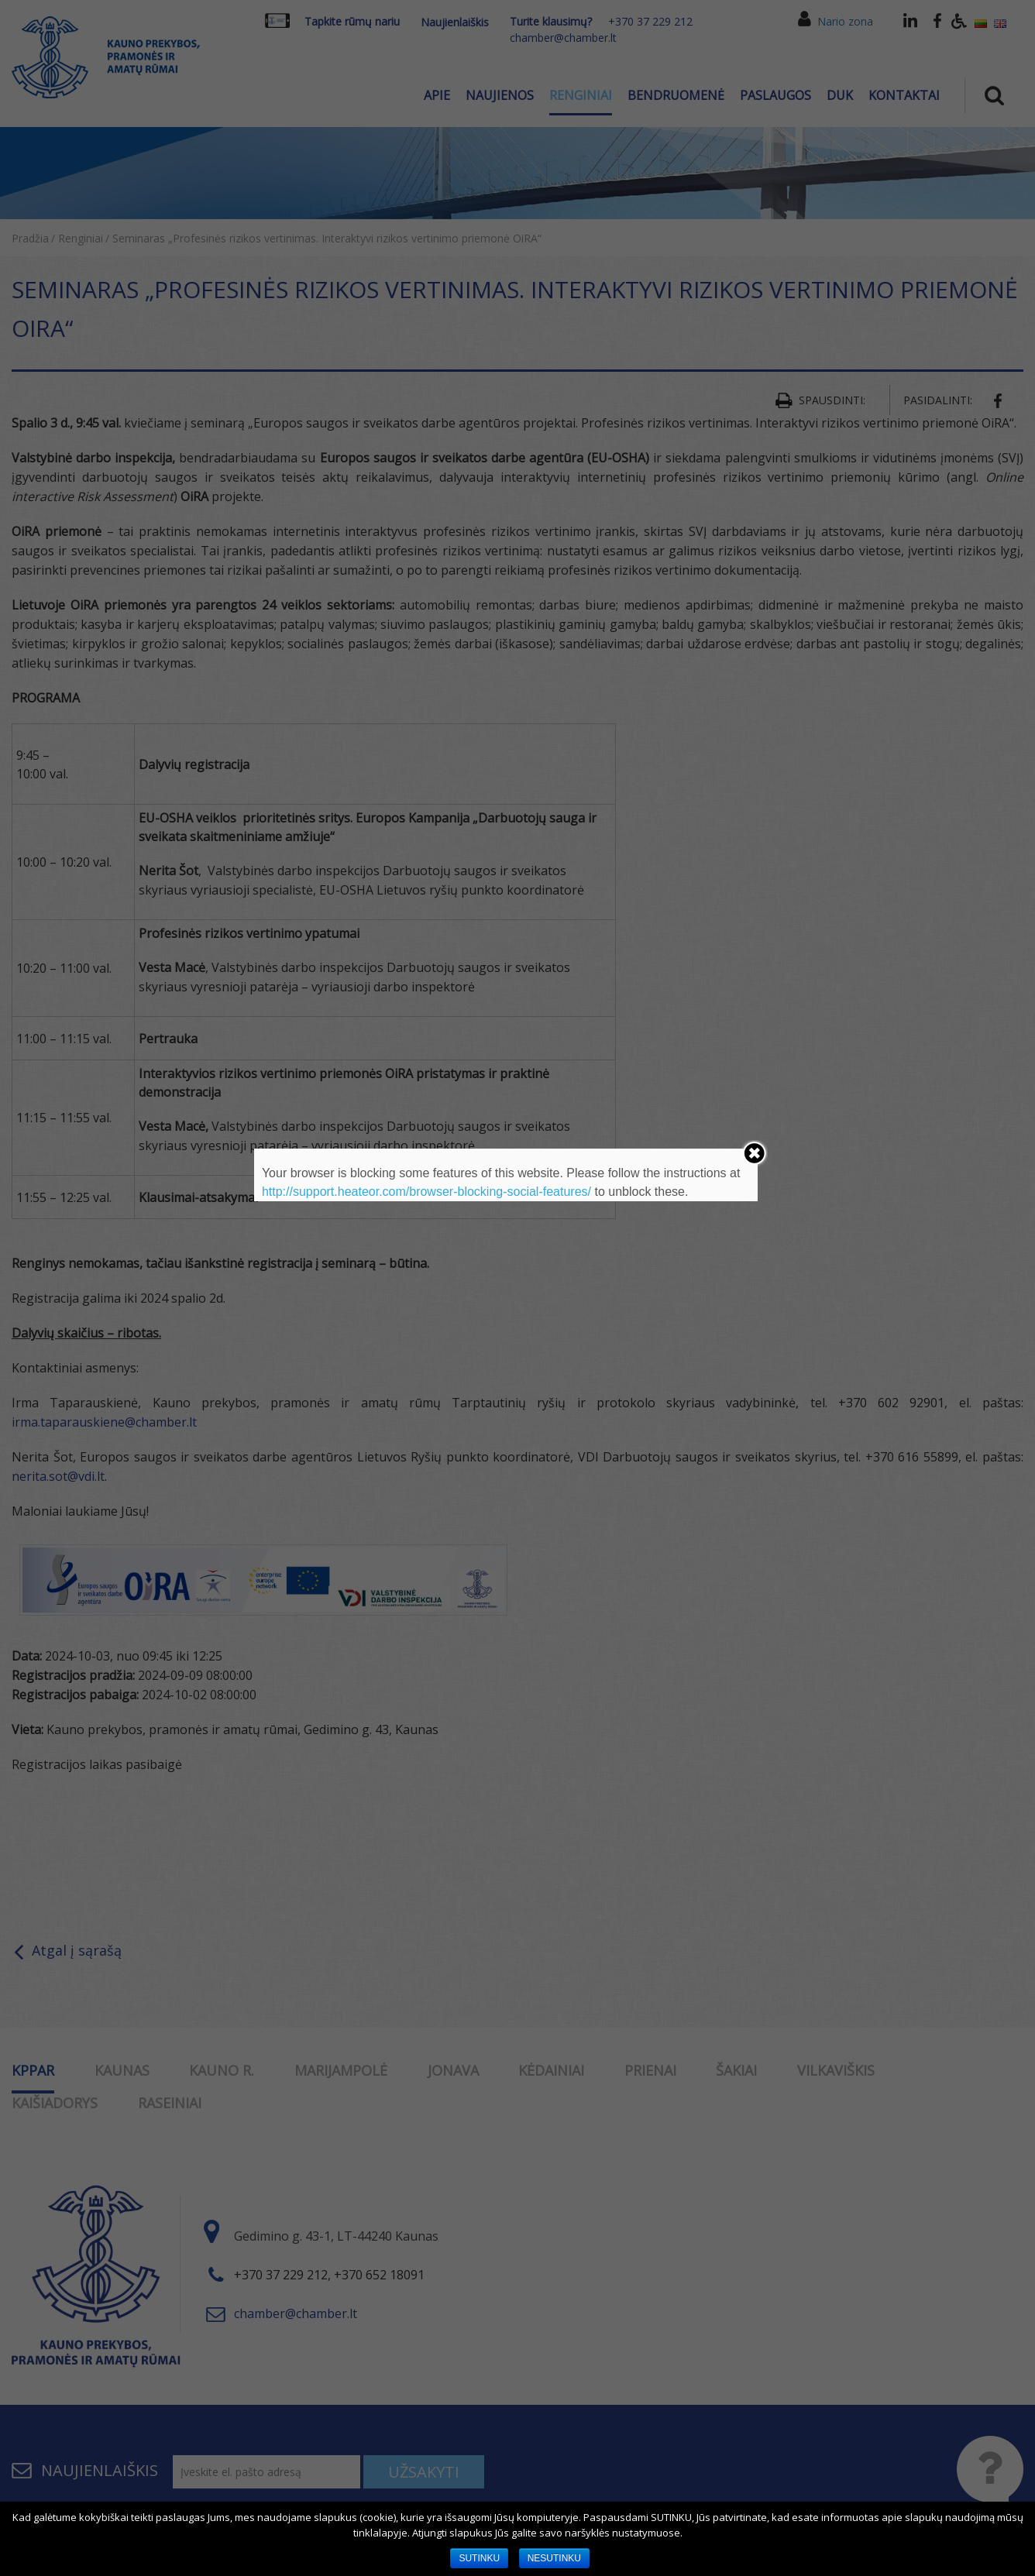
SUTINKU (479, 2558)
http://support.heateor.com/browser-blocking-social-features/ (426, 1191)
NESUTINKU (554, 2558)
